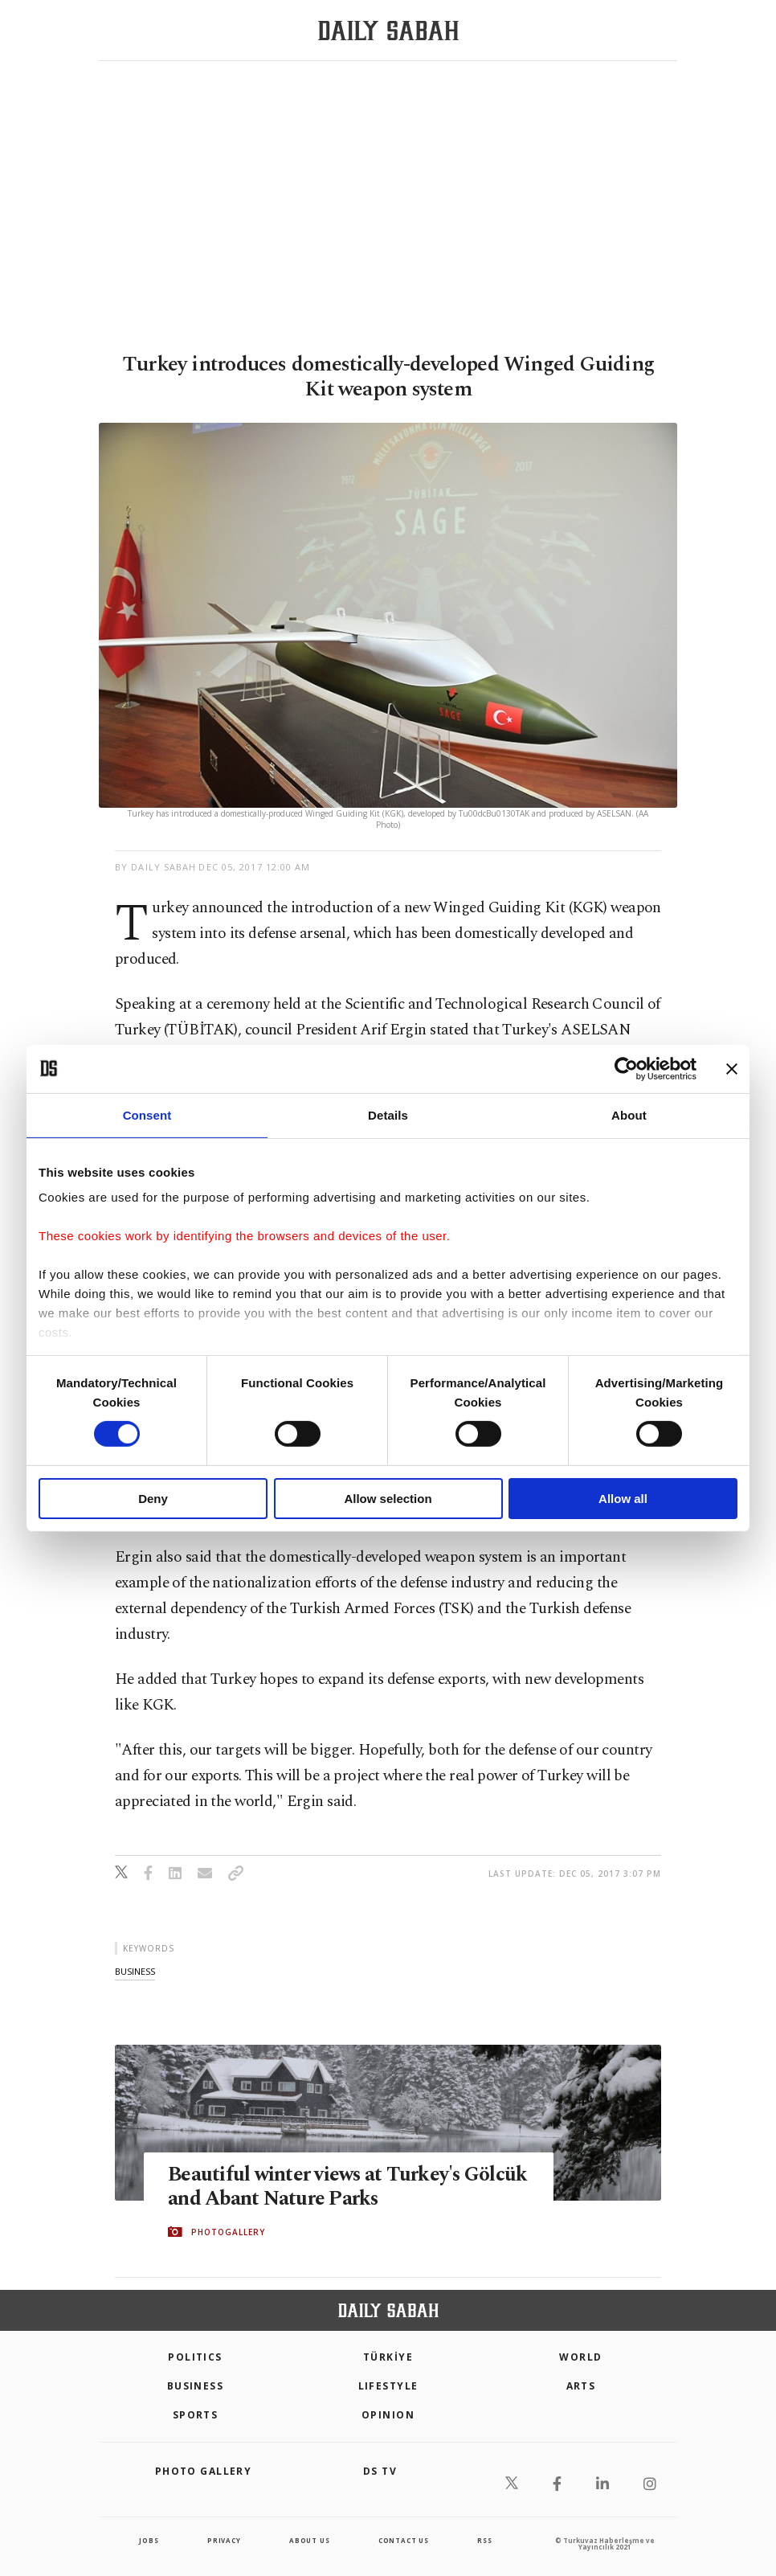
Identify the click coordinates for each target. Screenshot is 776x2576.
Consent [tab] (147, 1114)
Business (195, 2386)
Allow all (622, 1498)
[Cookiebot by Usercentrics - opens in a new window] (626, 1068)
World (580, 2357)
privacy (224, 2540)
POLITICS (195, 2357)
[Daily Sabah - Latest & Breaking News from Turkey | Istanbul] (388, 31)
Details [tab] (388, 1114)
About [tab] (629, 1114)
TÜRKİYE (388, 2357)
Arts (581, 2386)
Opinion (388, 2415)
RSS (484, 2540)
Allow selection (387, 1498)
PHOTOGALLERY (228, 2232)
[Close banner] (731, 1068)
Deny (153, 1498)
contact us (403, 2540)
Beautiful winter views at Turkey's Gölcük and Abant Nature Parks (315, 2187)
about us (309, 2540)
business (135, 1971)
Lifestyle (388, 2386)
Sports (196, 2415)
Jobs (148, 2540)
